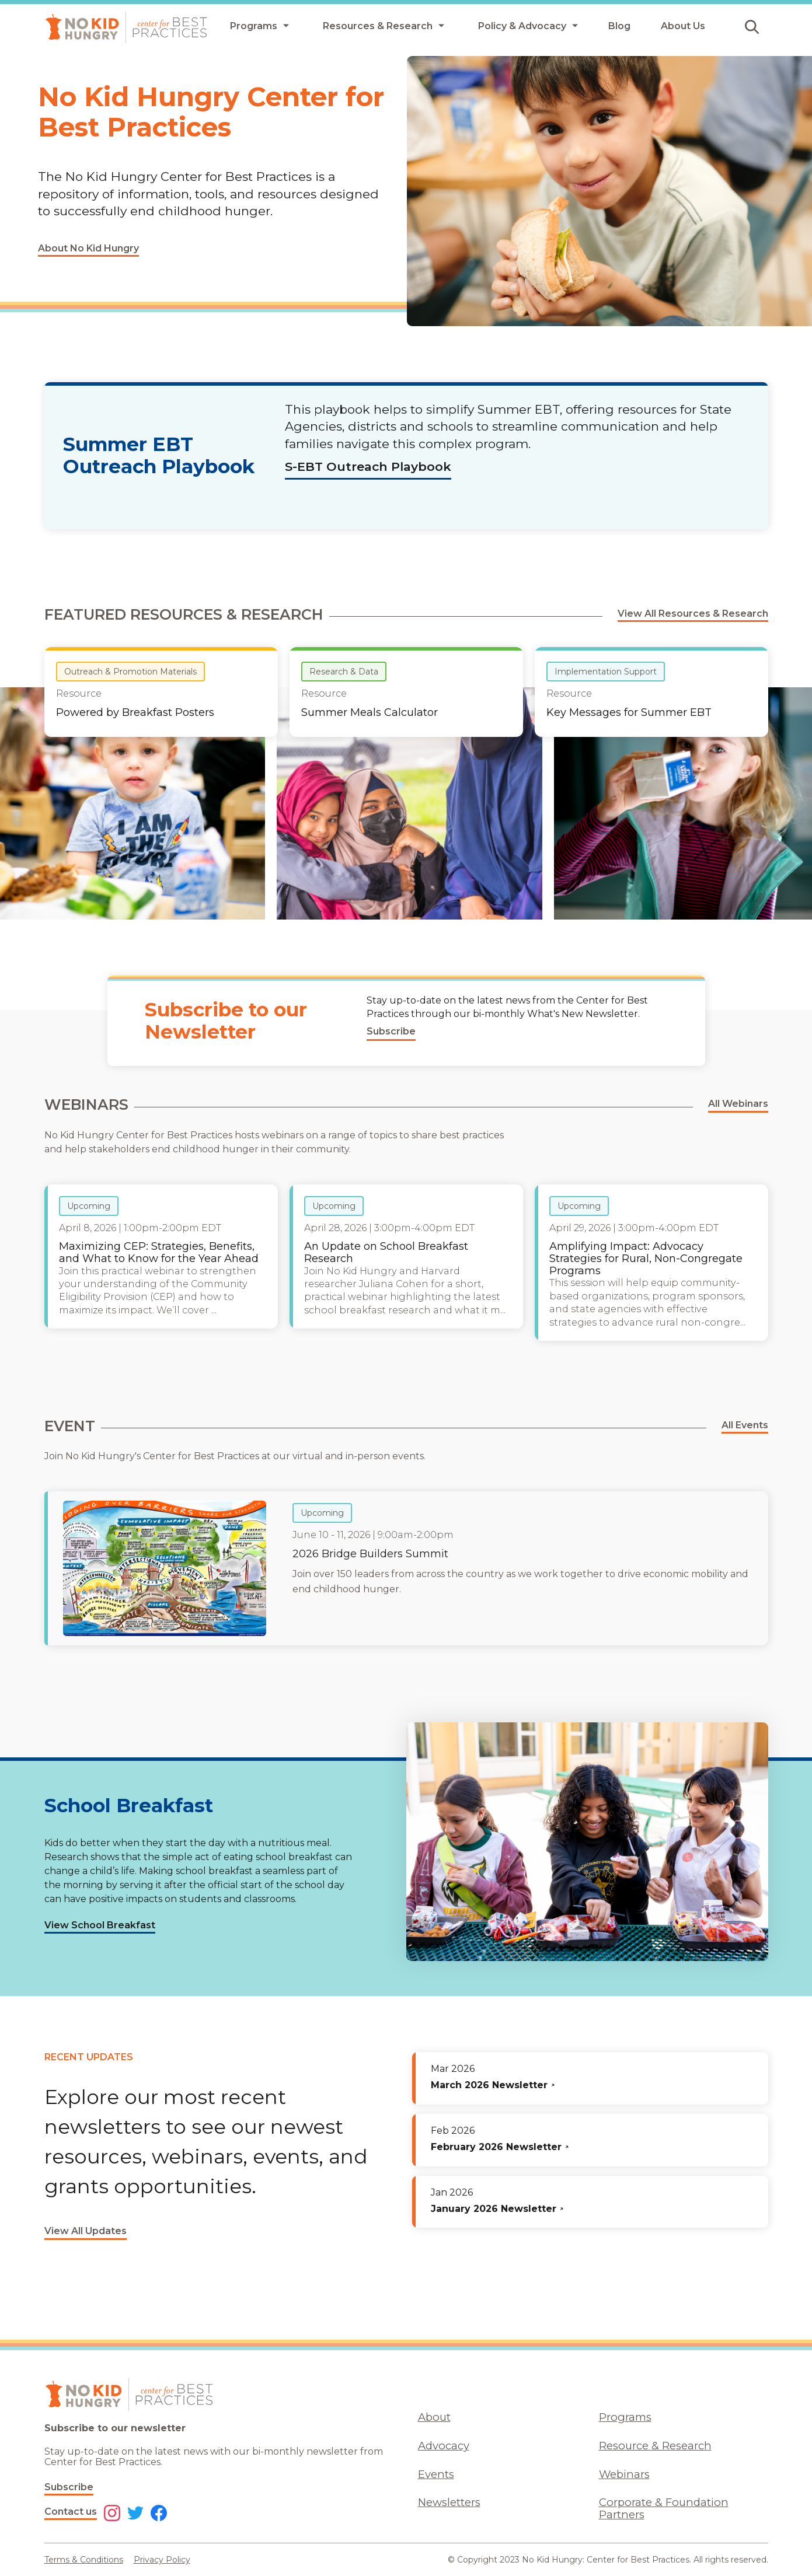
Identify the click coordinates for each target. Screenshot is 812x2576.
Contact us (70, 2511)
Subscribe (68, 2487)
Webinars (624, 2474)
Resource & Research (655, 2445)
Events (436, 2474)
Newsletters (449, 2502)
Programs (625, 2417)
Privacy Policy (162, 2559)
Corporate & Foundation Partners (664, 2508)
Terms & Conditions (83, 2559)
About (434, 2417)
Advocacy (443, 2445)
